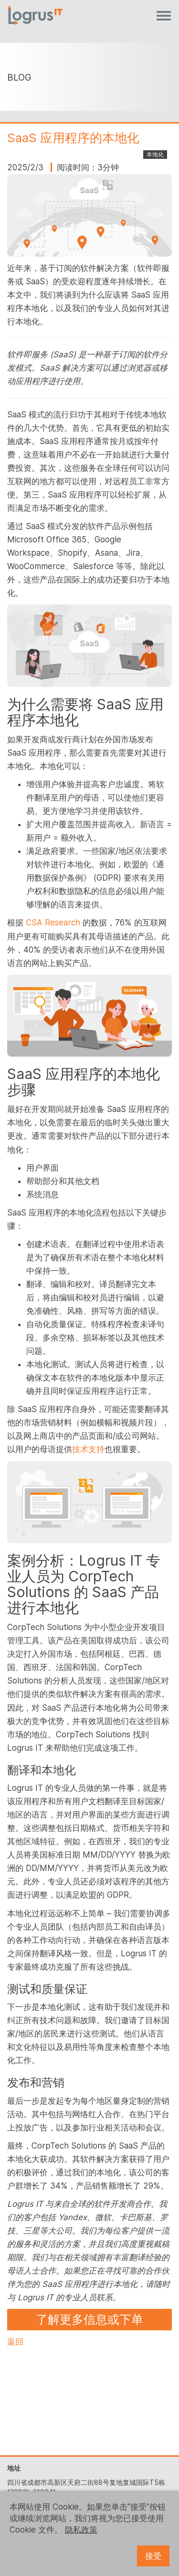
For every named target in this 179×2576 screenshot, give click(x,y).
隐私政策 (81, 2529)
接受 (153, 2556)
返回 (15, 2342)
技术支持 (88, 1449)
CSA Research (53, 922)
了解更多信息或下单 (89, 2319)
